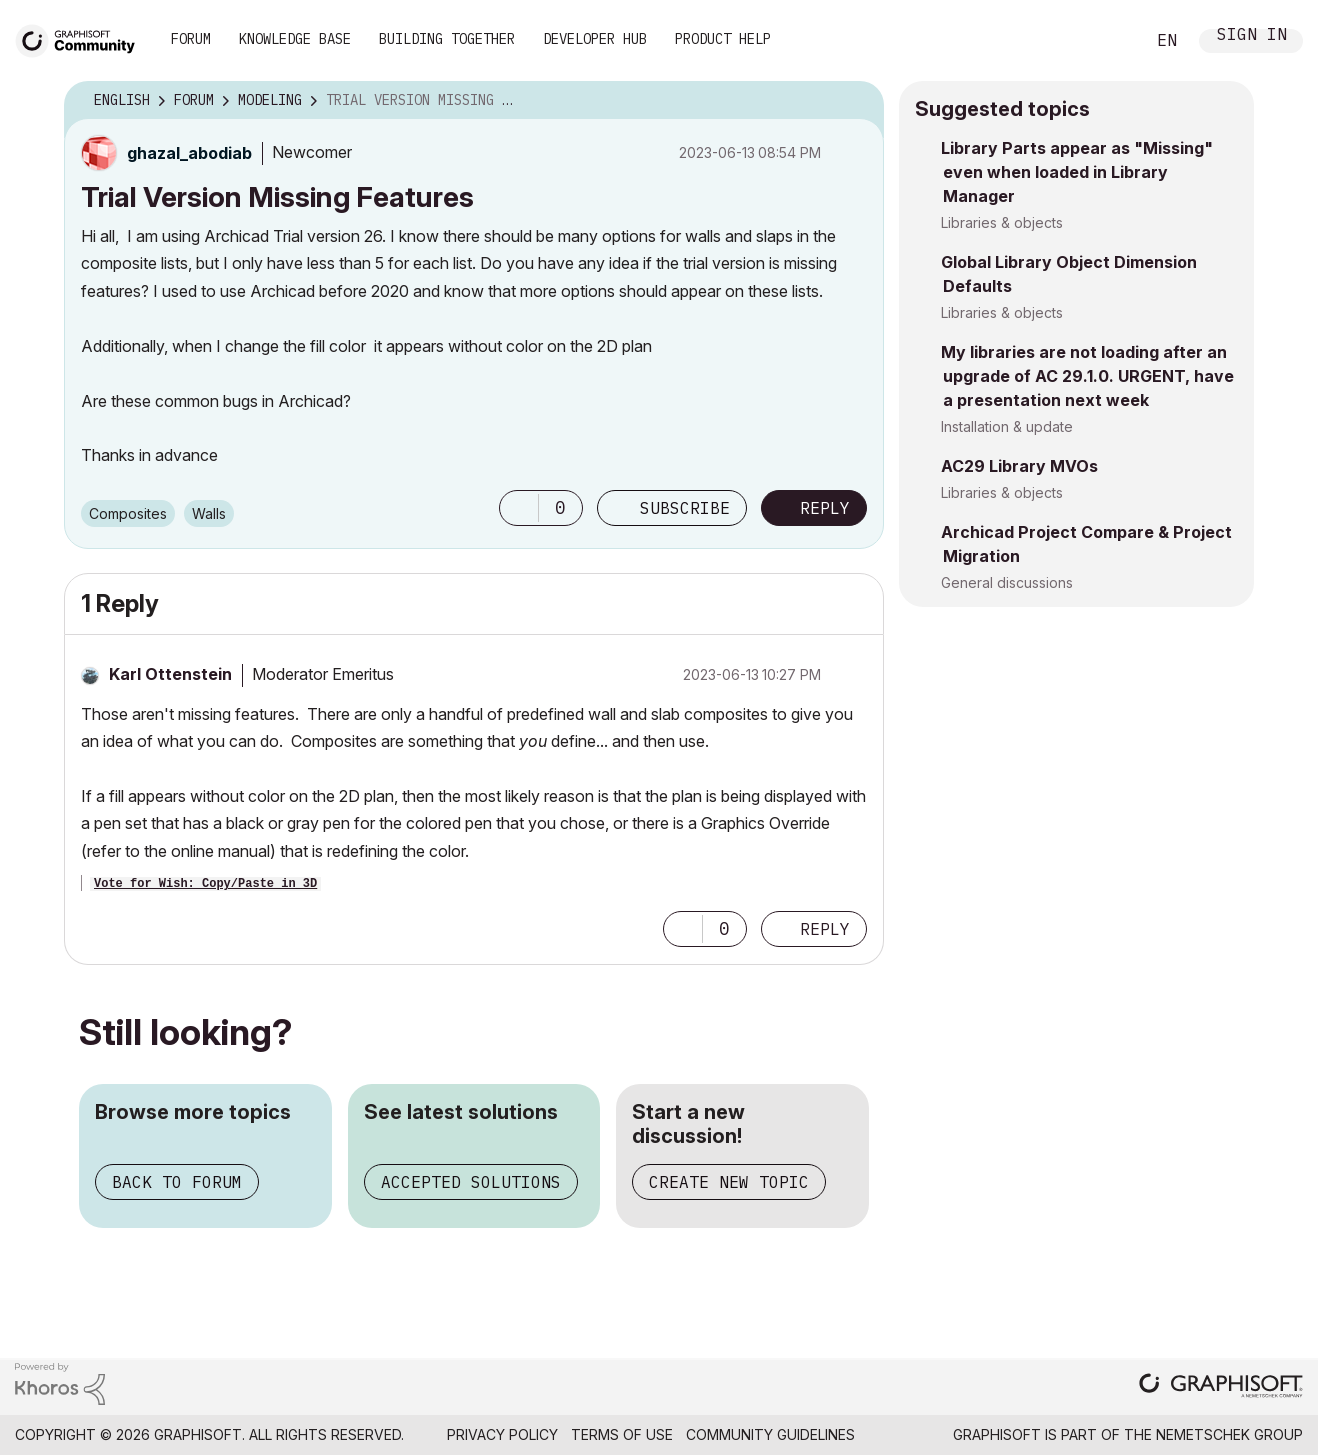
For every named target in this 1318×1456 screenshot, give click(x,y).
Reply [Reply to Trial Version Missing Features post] (825, 508)
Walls (209, 513)
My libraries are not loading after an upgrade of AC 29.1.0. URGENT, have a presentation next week (1087, 376)
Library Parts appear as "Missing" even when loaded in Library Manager (1077, 172)
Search (1107, 41)
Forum (191, 39)
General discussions (1007, 582)
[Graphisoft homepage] (1221, 1387)
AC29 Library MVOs (1019, 466)
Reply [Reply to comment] (825, 929)
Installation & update (1007, 426)
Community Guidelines (770, 1434)
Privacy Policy (502, 1434)
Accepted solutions (471, 1182)
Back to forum (177, 1182)
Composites (128, 513)
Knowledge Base (295, 39)
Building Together (447, 39)
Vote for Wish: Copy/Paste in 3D (205, 884)
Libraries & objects (1002, 222)
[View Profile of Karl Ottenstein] (170, 674)
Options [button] (856, 101)
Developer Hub (595, 39)
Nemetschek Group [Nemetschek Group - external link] (1229, 1434)
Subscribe (685, 508)
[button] (519, 508)
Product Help (723, 39)
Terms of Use (622, 1434)
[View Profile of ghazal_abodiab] (189, 153)
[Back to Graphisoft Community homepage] (82, 38)
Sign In (1252, 36)
